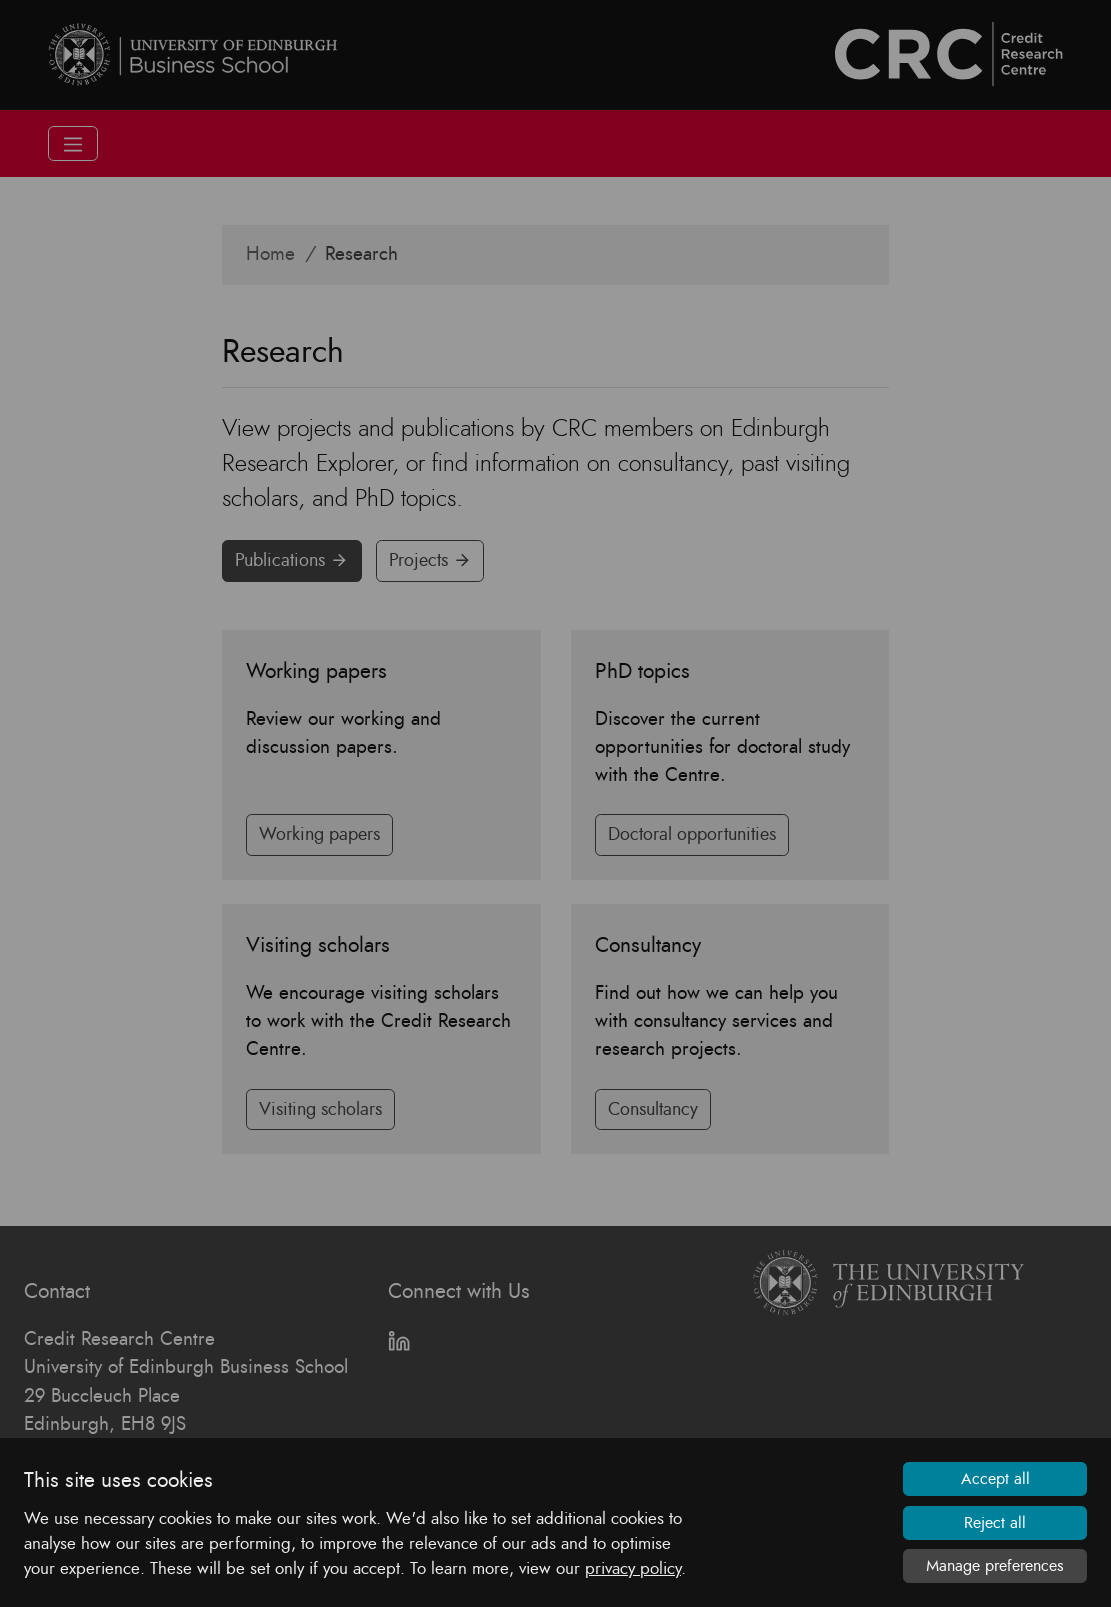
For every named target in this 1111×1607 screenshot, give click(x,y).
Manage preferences (995, 1566)
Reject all (995, 1523)
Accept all (995, 1479)
